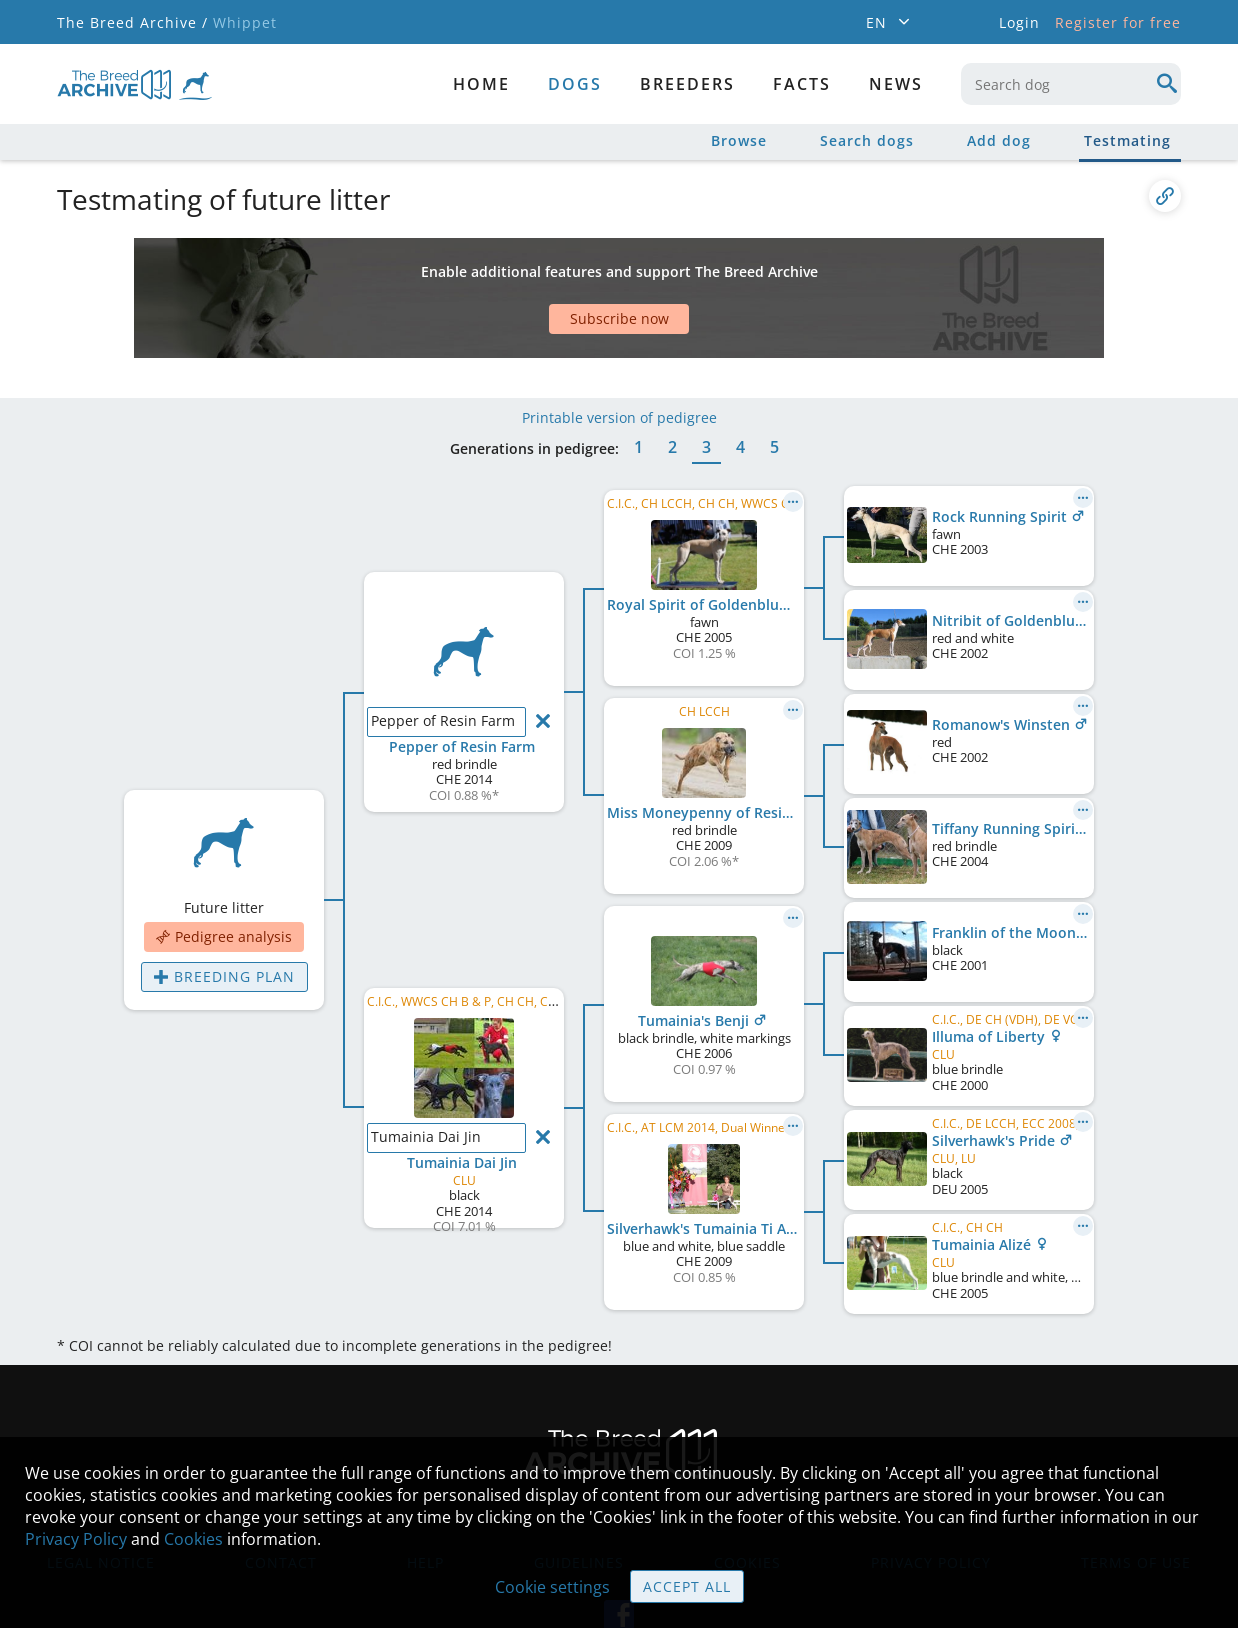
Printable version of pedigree (619, 357)
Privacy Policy (76, 1539)
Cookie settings (552, 1587)
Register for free (1118, 22)
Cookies (193, 1539)
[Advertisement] (542, 273)
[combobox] (1071, 84)
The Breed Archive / (132, 22)
